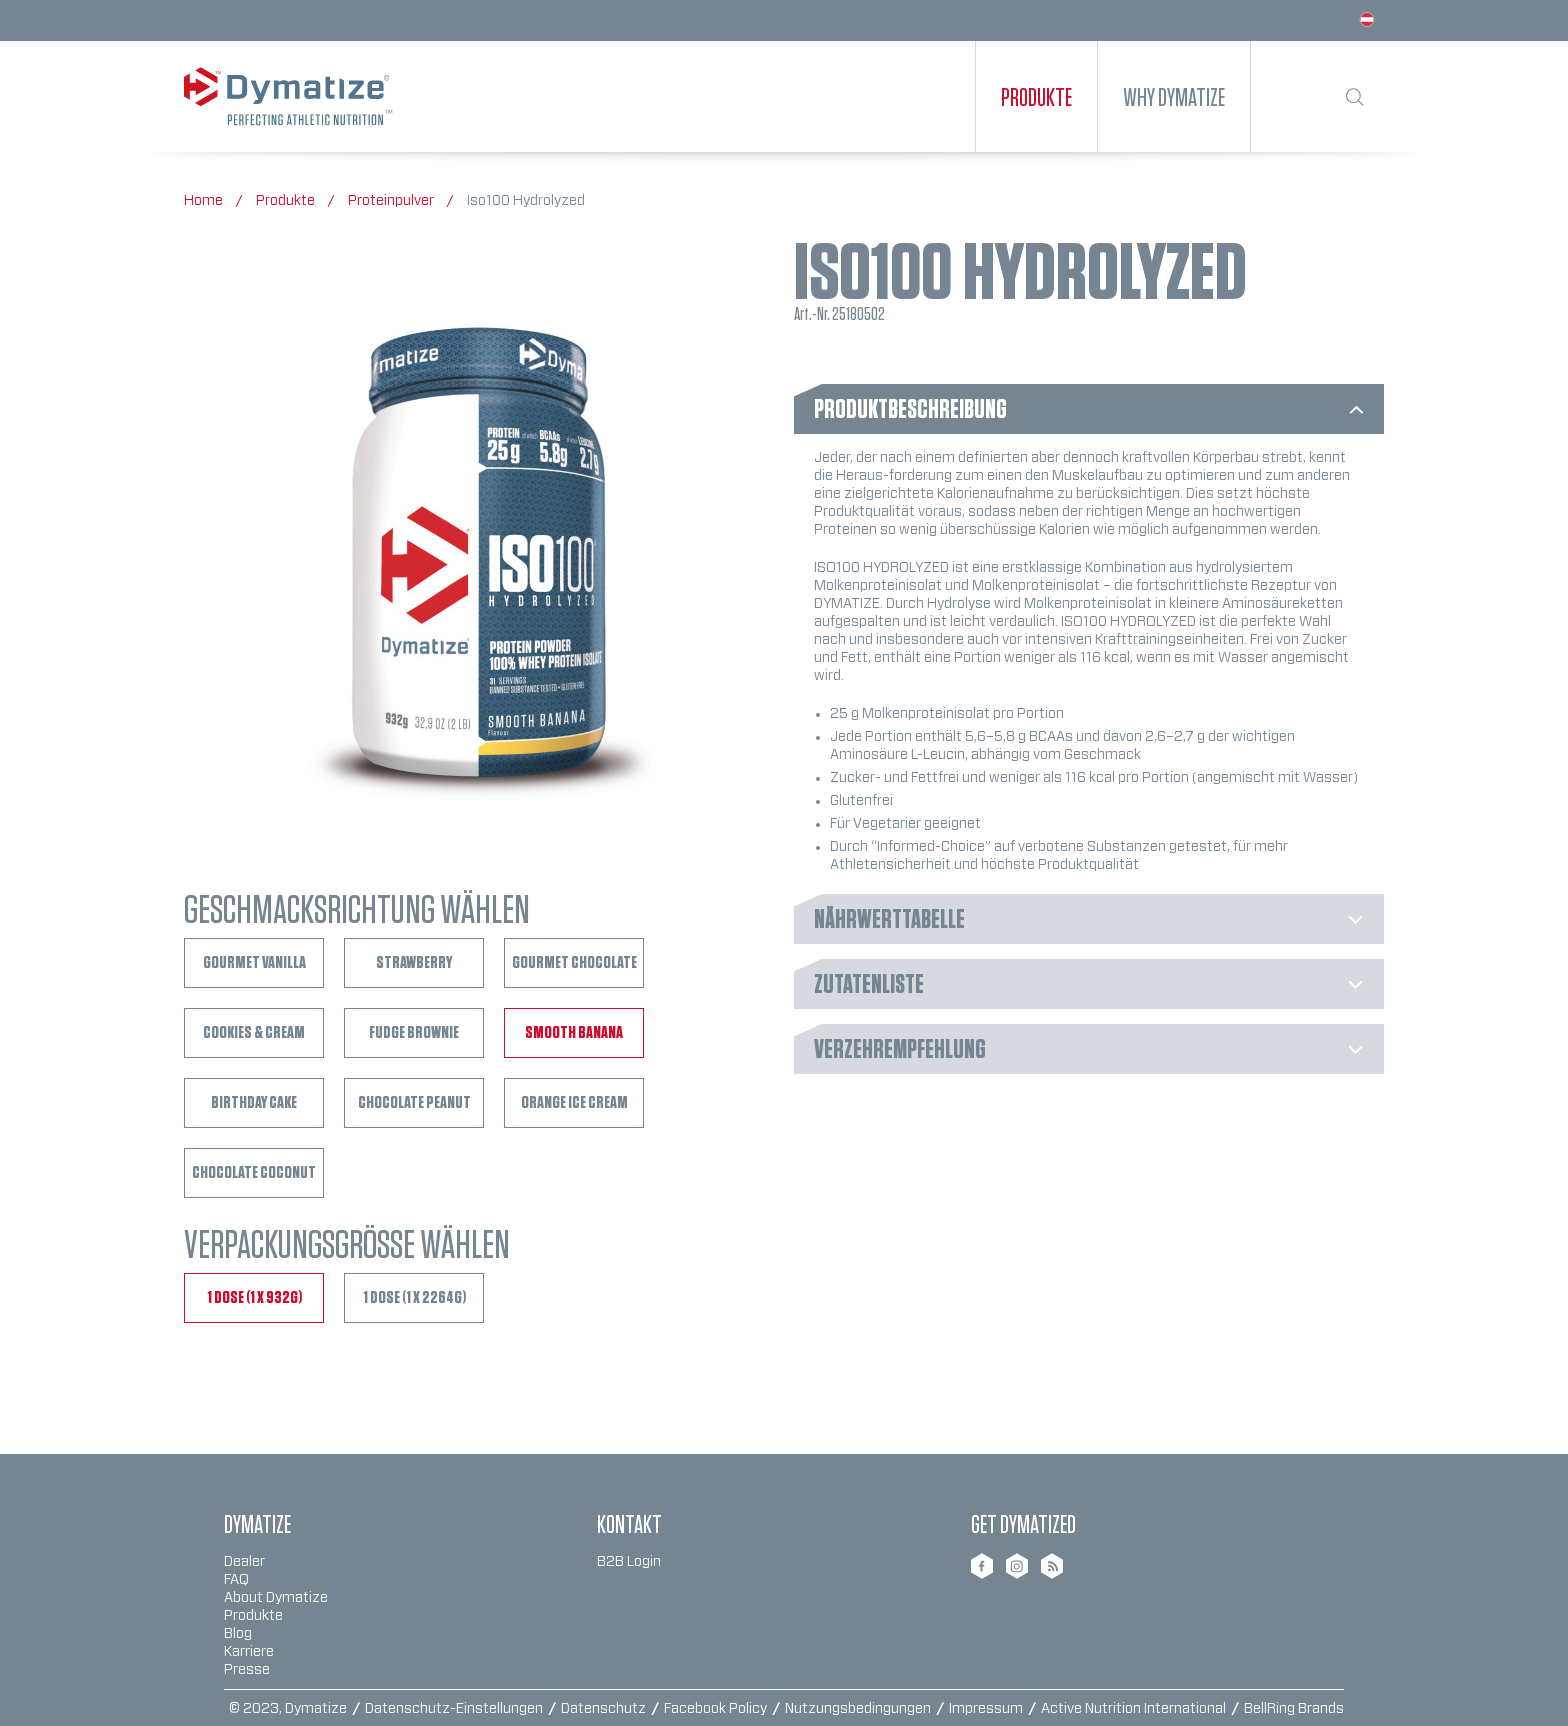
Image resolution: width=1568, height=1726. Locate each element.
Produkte (253, 1616)
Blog (238, 1634)
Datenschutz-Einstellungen (455, 1709)
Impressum (987, 1709)
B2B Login (629, 1562)
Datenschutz (605, 1709)
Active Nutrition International (1135, 1709)
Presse (247, 1670)
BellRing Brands (1294, 1709)
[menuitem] (1036, 96)
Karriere (249, 1652)
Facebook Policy (717, 1709)
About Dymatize (276, 1598)
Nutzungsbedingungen (859, 1709)
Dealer (244, 1562)
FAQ (236, 1580)
